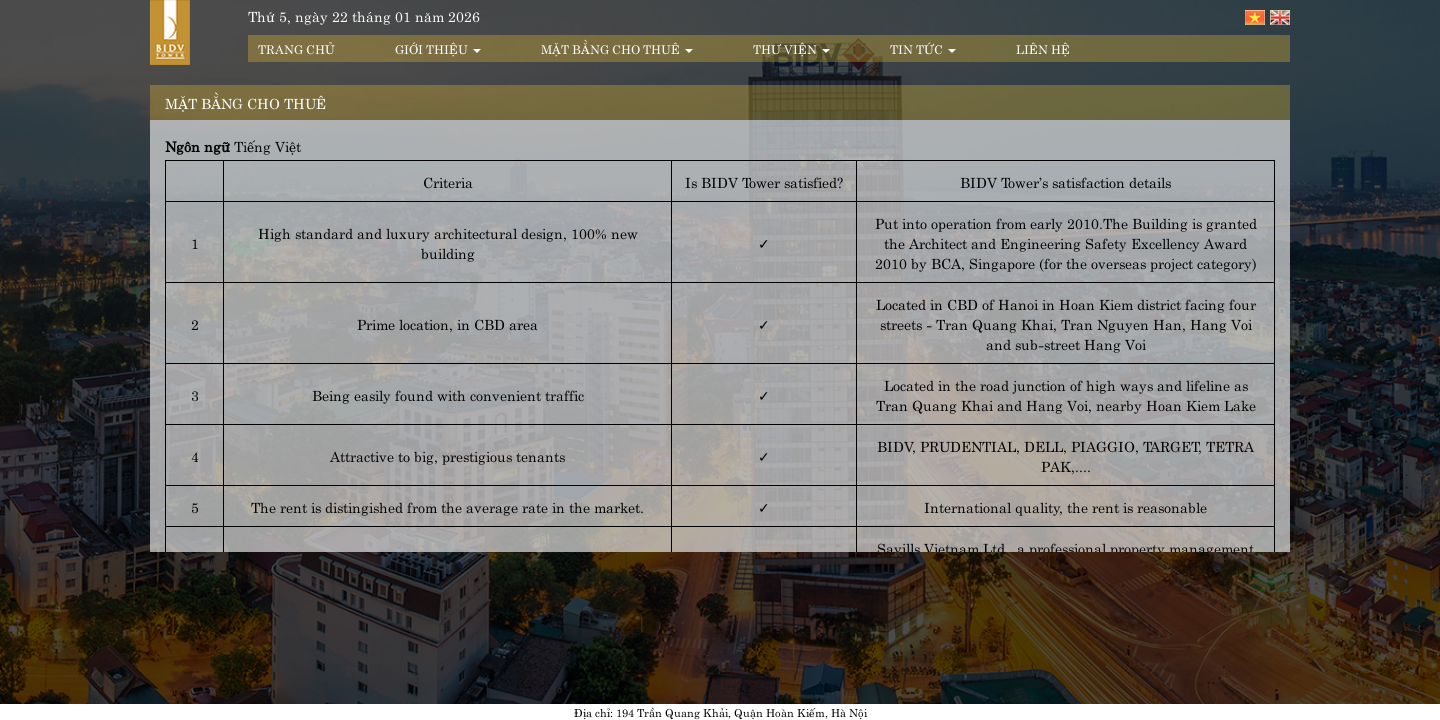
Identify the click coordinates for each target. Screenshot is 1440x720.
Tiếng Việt (1255, 17)
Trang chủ (296, 48)
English (1280, 17)
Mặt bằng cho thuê (617, 48)
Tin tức (923, 48)
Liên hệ (1043, 48)
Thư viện (791, 48)
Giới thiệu (438, 48)
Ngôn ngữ (197, 145)
